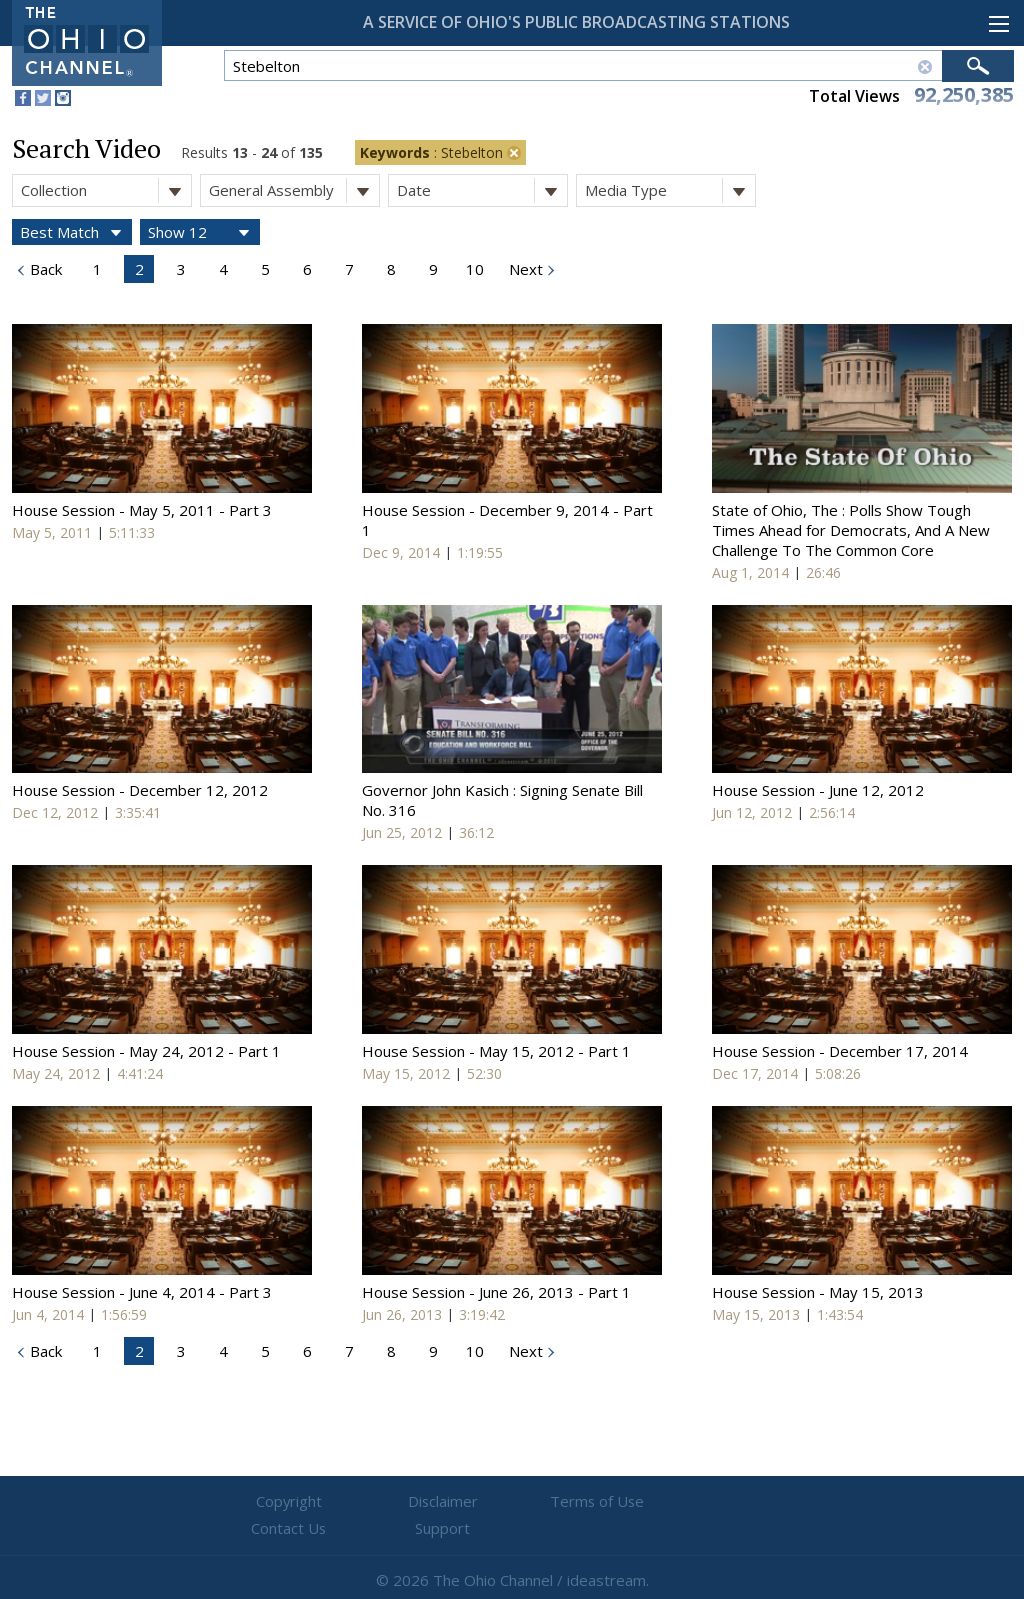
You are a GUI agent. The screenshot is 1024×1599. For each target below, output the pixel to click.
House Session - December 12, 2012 (140, 790)
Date (482, 190)
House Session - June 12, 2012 (818, 790)
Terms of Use (512, 1502)
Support (752, 1502)
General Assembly (294, 190)
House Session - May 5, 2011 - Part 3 (142, 510)
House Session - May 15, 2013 (818, 1292)
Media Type (670, 190)
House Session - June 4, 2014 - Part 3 (142, 1292)
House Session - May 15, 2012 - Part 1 (496, 1051)
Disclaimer (392, 1502)
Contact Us (632, 1502)
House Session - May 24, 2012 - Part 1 (146, 1051)
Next (524, 269)
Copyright (272, 1502)
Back (44, 269)
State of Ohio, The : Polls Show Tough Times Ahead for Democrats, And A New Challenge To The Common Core (851, 530)
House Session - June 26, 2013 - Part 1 (496, 1292)
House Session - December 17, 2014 (840, 1051)
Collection (106, 190)
